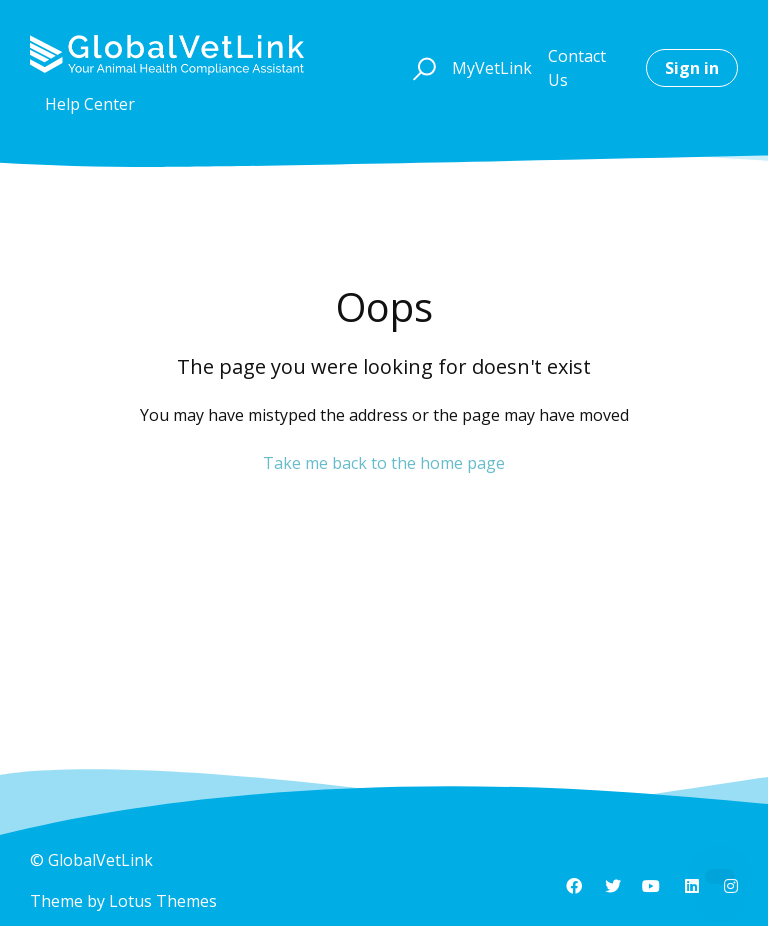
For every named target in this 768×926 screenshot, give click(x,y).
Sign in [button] (692, 68)
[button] (421, 68)
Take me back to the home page (384, 463)
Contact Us (577, 68)
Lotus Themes (163, 901)
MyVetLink (492, 68)
